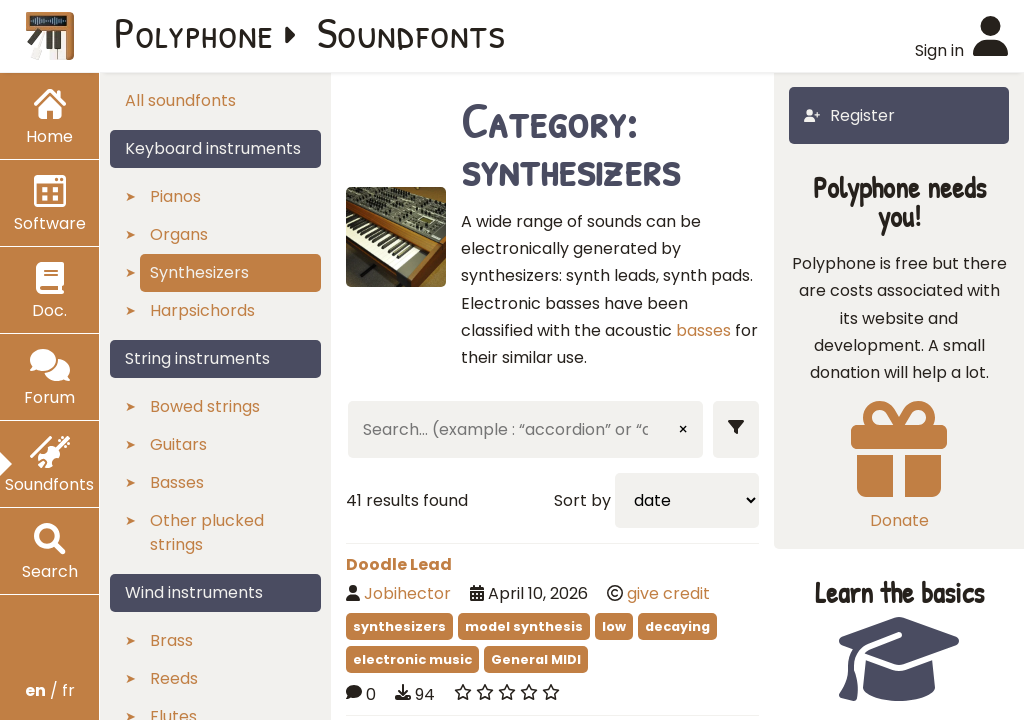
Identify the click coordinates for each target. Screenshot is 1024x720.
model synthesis (524, 626)
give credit (668, 593)
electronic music (412, 659)
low (614, 626)
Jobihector (407, 593)
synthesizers (399, 626)
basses (703, 330)
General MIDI (536, 659)
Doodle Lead (399, 564)
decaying (677, 626)
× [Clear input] (683, 429)
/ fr (50, 690)
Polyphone (194, 32)
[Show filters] (736, 429)
